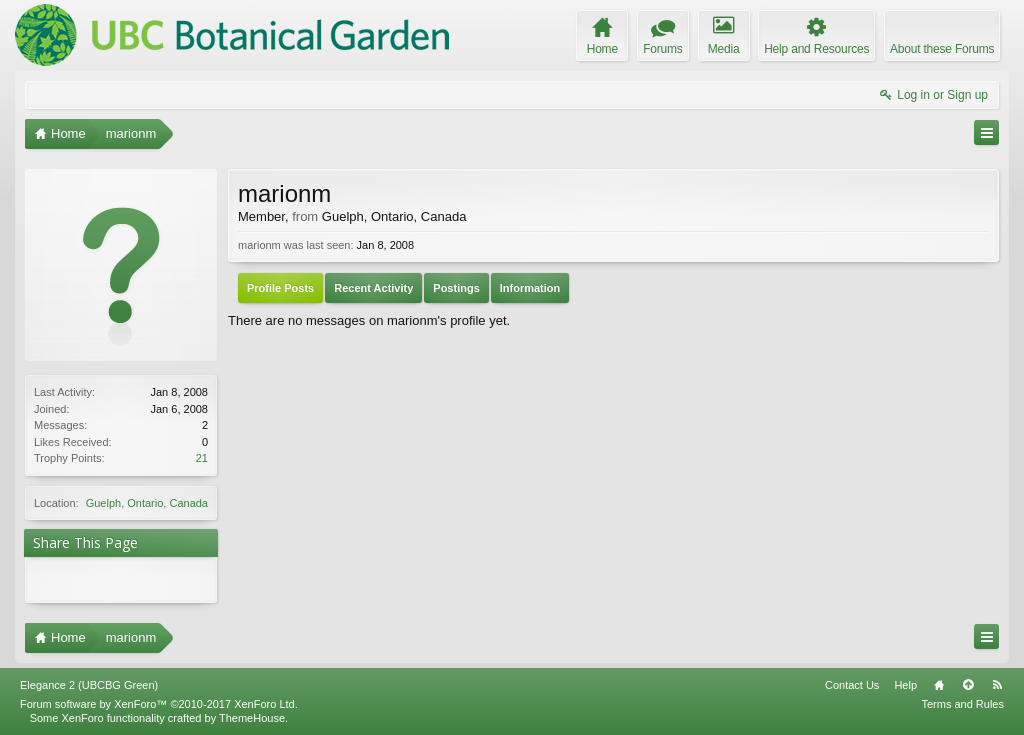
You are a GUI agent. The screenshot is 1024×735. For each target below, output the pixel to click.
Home (939, 685)
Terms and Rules (962, 704)
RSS (997, 685)
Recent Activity (373, 288)
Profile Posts (280, 288)
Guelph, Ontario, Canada (147, 503)
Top (968, 685)
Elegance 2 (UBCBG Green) (89, 685)
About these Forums (942, 49)
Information (530, 288)
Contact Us (852, 685)
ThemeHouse (252, 718)
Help (905, 685)
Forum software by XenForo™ (159, 704)
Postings (456, 288)
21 (202, 458)
